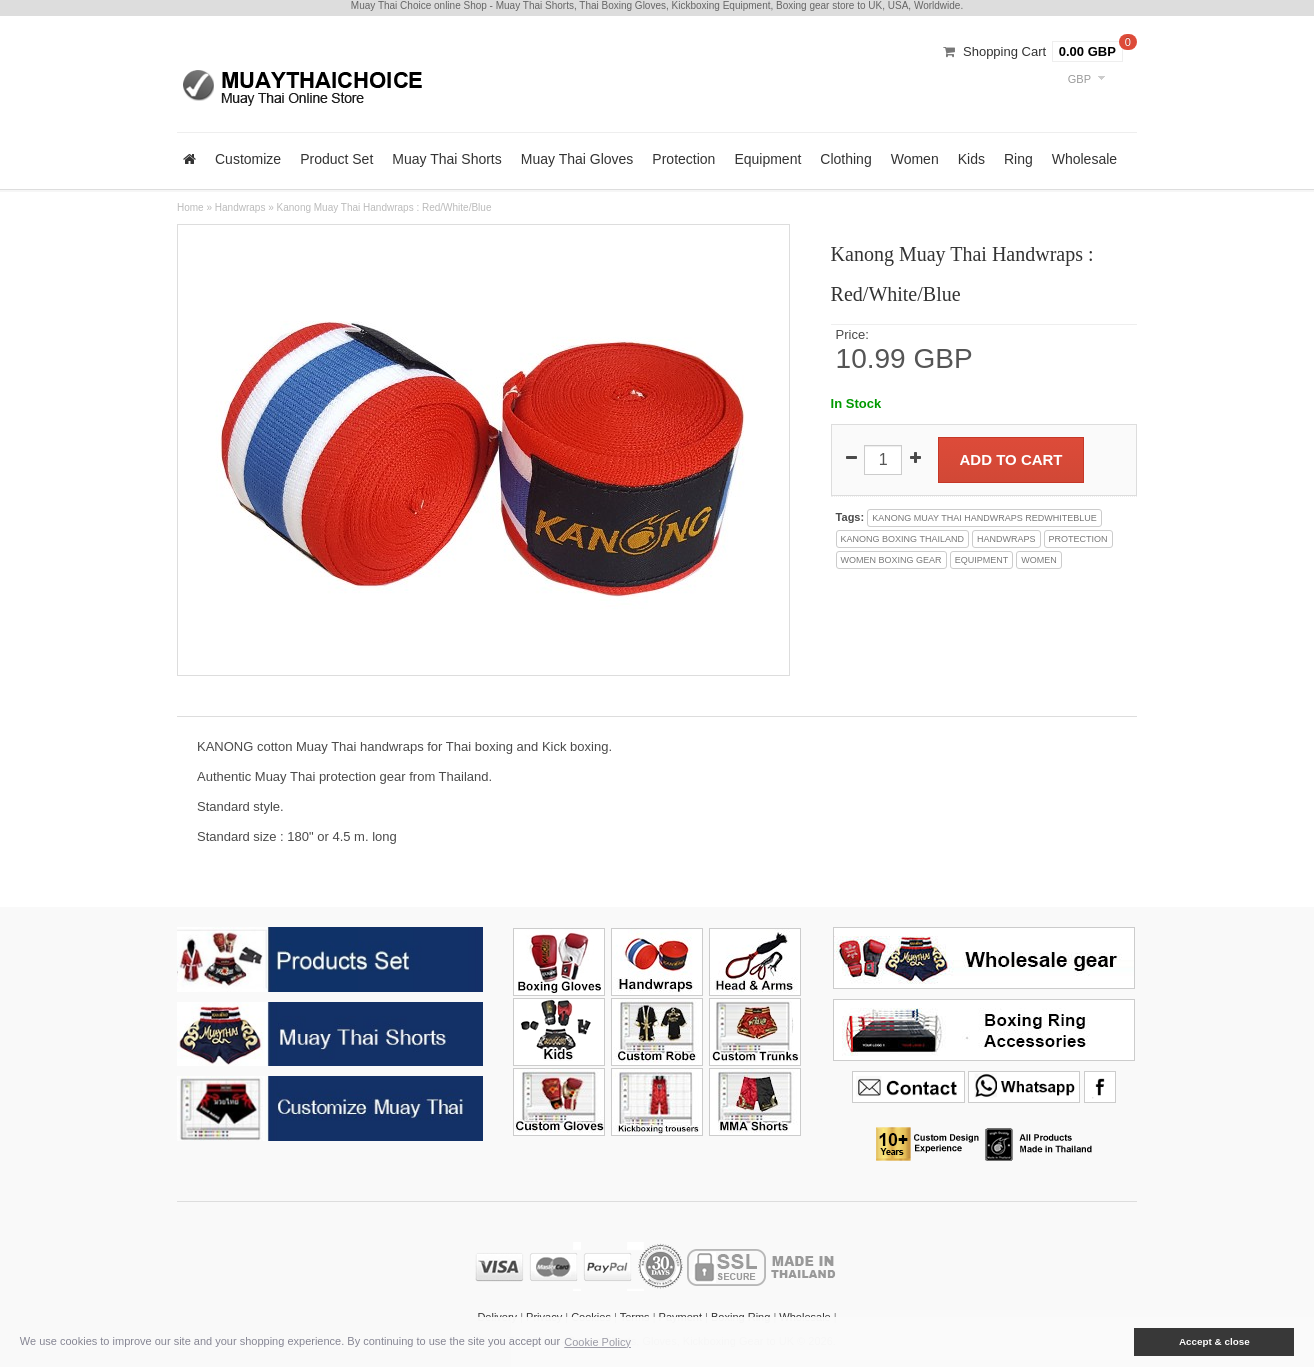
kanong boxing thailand (902, 539)
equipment (982, 560)
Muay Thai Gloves (577, 159)
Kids (971, 159)
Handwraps (240, 207)
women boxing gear (891, 560)
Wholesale (1084, 159)
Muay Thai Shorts (446, 159)
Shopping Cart (1004, 51)
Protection (683, 159)
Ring (1018, 159)
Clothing (845, 159)
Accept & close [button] (1214, 1341)
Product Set (336, 159)
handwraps (1006, 539)
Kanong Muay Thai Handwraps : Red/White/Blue (384, 207)
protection (1078, 539)
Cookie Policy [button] (597, 1342)
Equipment (767, 159)
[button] (1120, 1342)
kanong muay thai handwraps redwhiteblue (984, 518)
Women (915, 159)
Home (190, 207)
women (1039, 560)
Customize (248, 159)
